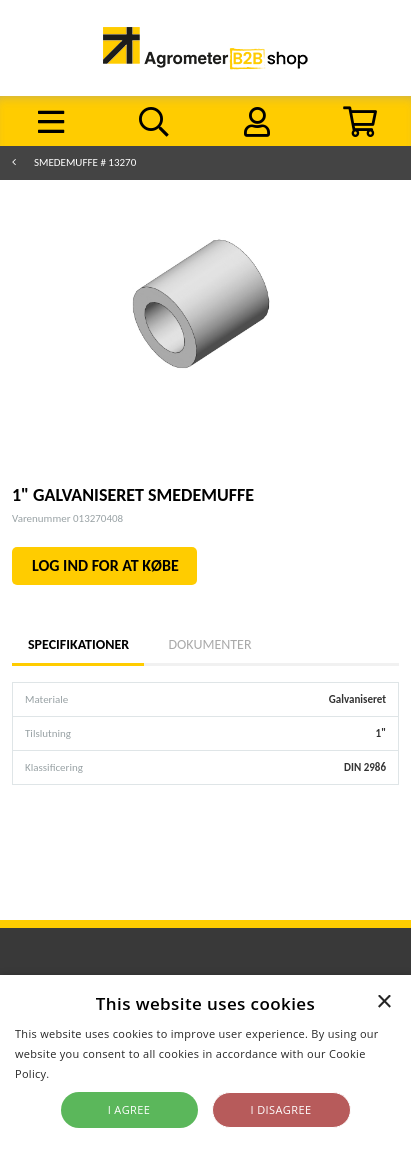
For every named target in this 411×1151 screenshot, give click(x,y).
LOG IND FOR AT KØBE (105, 565)
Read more (82, 1073)
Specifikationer (78, 644)
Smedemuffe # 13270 (85, 162)
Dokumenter (209, 644)
